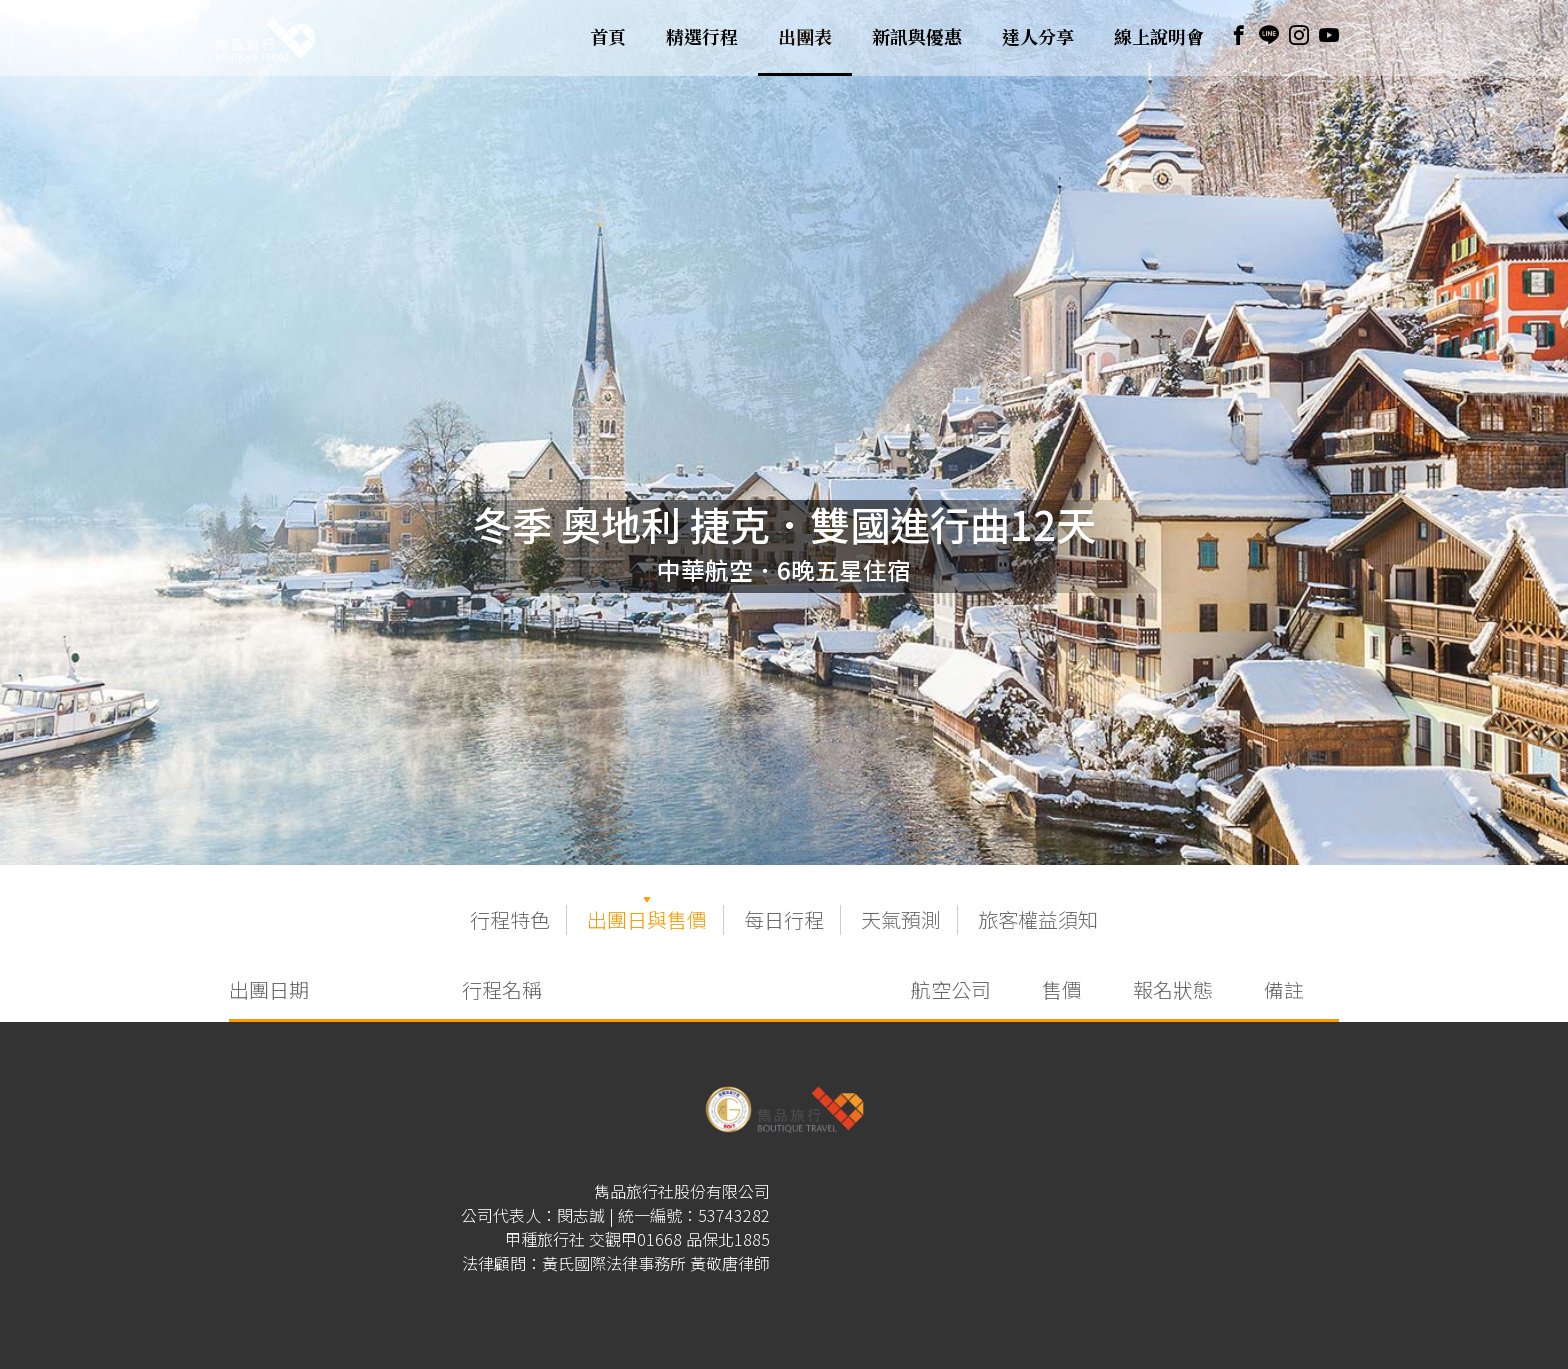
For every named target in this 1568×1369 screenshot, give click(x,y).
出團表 (805, 38)
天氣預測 (901, 919)
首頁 (608, 38)
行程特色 (510, 919)
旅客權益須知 (1038, 919)
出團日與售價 (647, 919)
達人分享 (1038, 38)
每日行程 (784, 919)
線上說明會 (1159, 38)
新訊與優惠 (917, 38)
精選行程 (702, 38)
